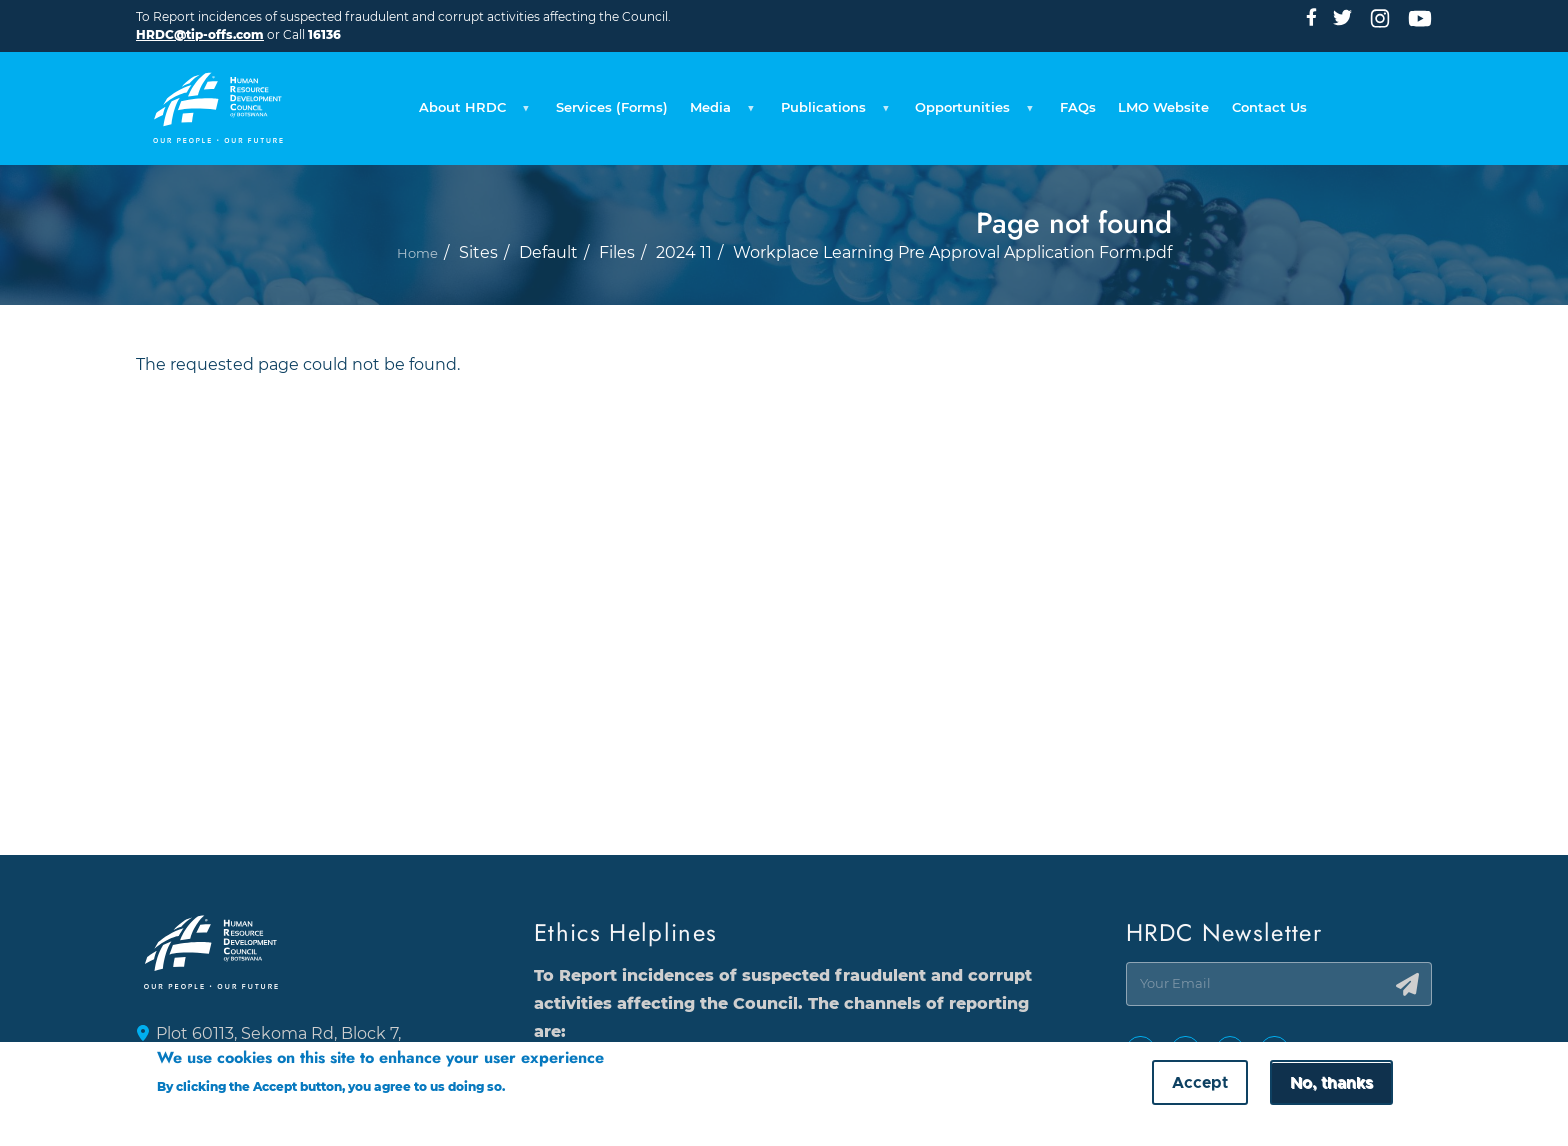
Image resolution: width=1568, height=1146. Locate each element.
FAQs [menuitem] (1114, 94)
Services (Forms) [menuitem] (540, 94)
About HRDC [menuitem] (368, 101)
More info (546, 1088)
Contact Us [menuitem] (1347, 94)
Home (417, 282)
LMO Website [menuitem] (1219, 94)
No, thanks (1331, 1085)
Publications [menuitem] (812, 101)
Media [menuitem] (672, 101)
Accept (1200, 1085)
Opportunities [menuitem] (984, 101)
